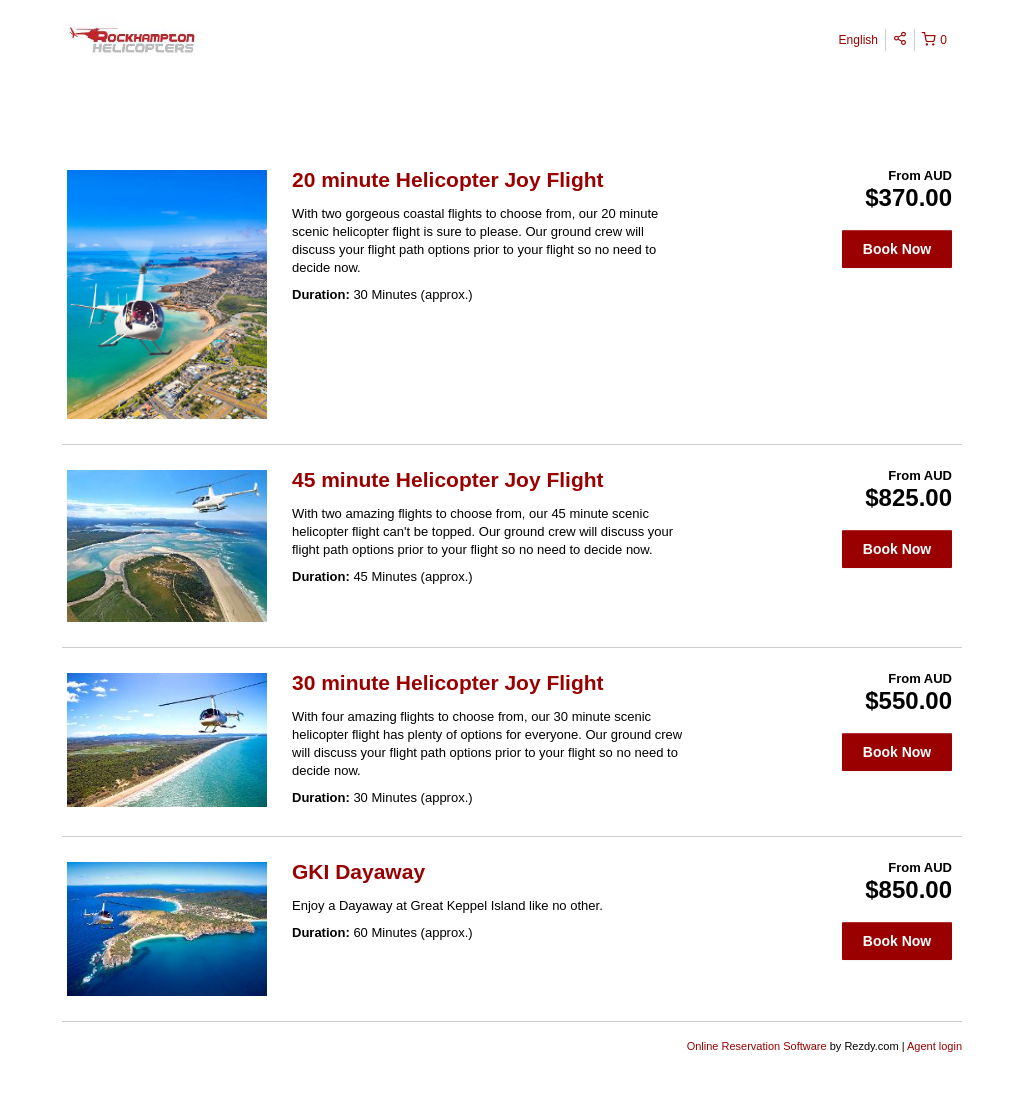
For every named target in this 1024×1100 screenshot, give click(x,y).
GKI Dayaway (358, 871)
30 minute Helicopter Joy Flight (448, 682)
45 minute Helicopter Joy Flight (448, 479)
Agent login (934, 1046)
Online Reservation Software (757, 1046)
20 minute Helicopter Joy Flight (448, 179)
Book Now (897, 249)
